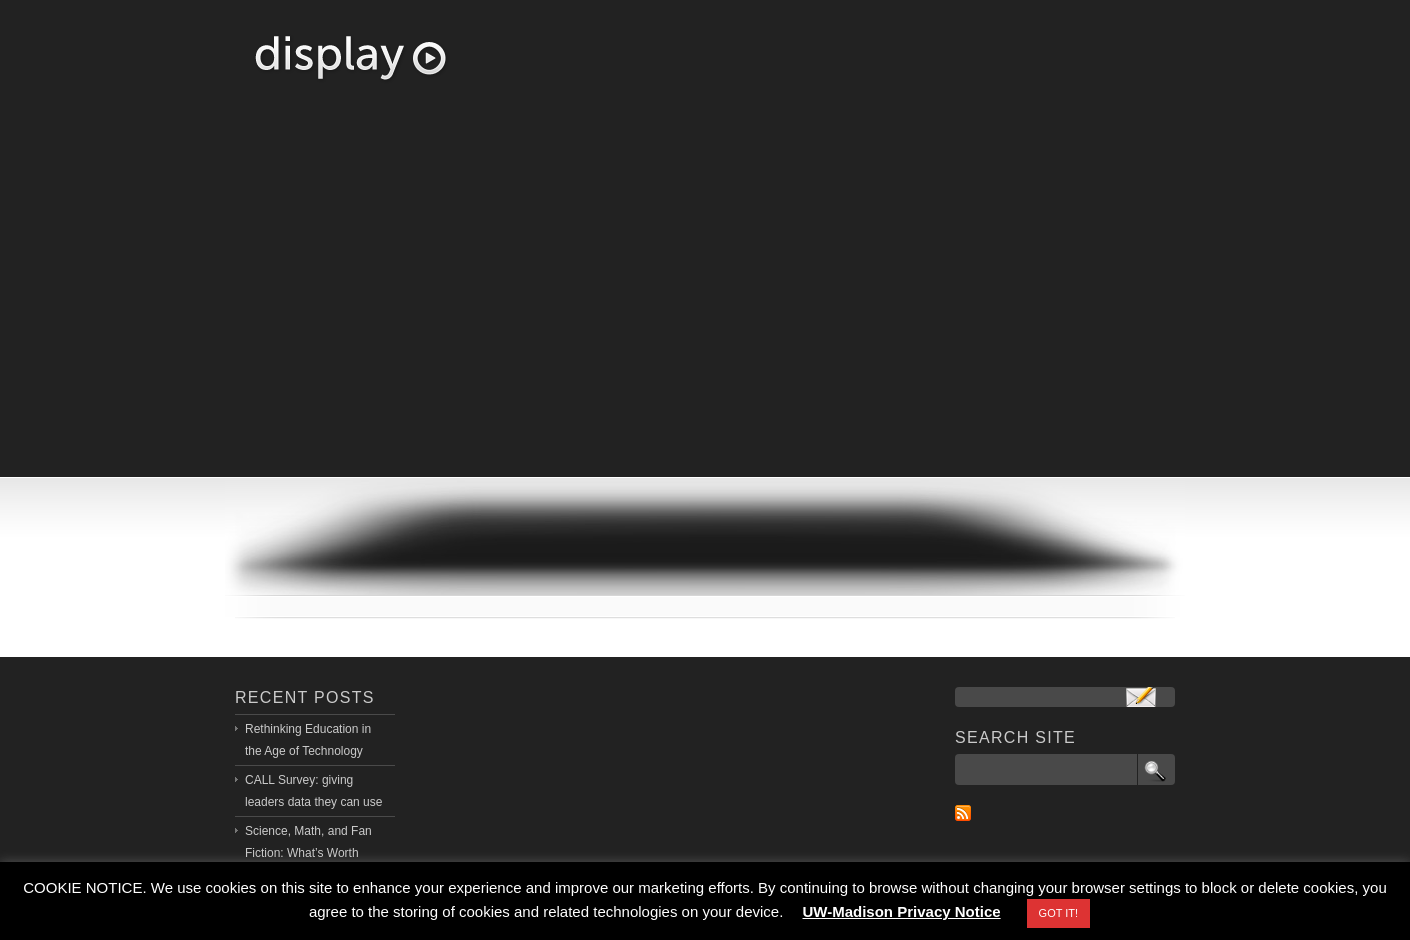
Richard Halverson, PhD (350, 58)
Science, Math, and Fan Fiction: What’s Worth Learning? (308, 853)
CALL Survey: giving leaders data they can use (313, 791)
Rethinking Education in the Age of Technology (308, 740)
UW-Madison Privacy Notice (902, 911)
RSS (963, 813)
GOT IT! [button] (1059, 913)
